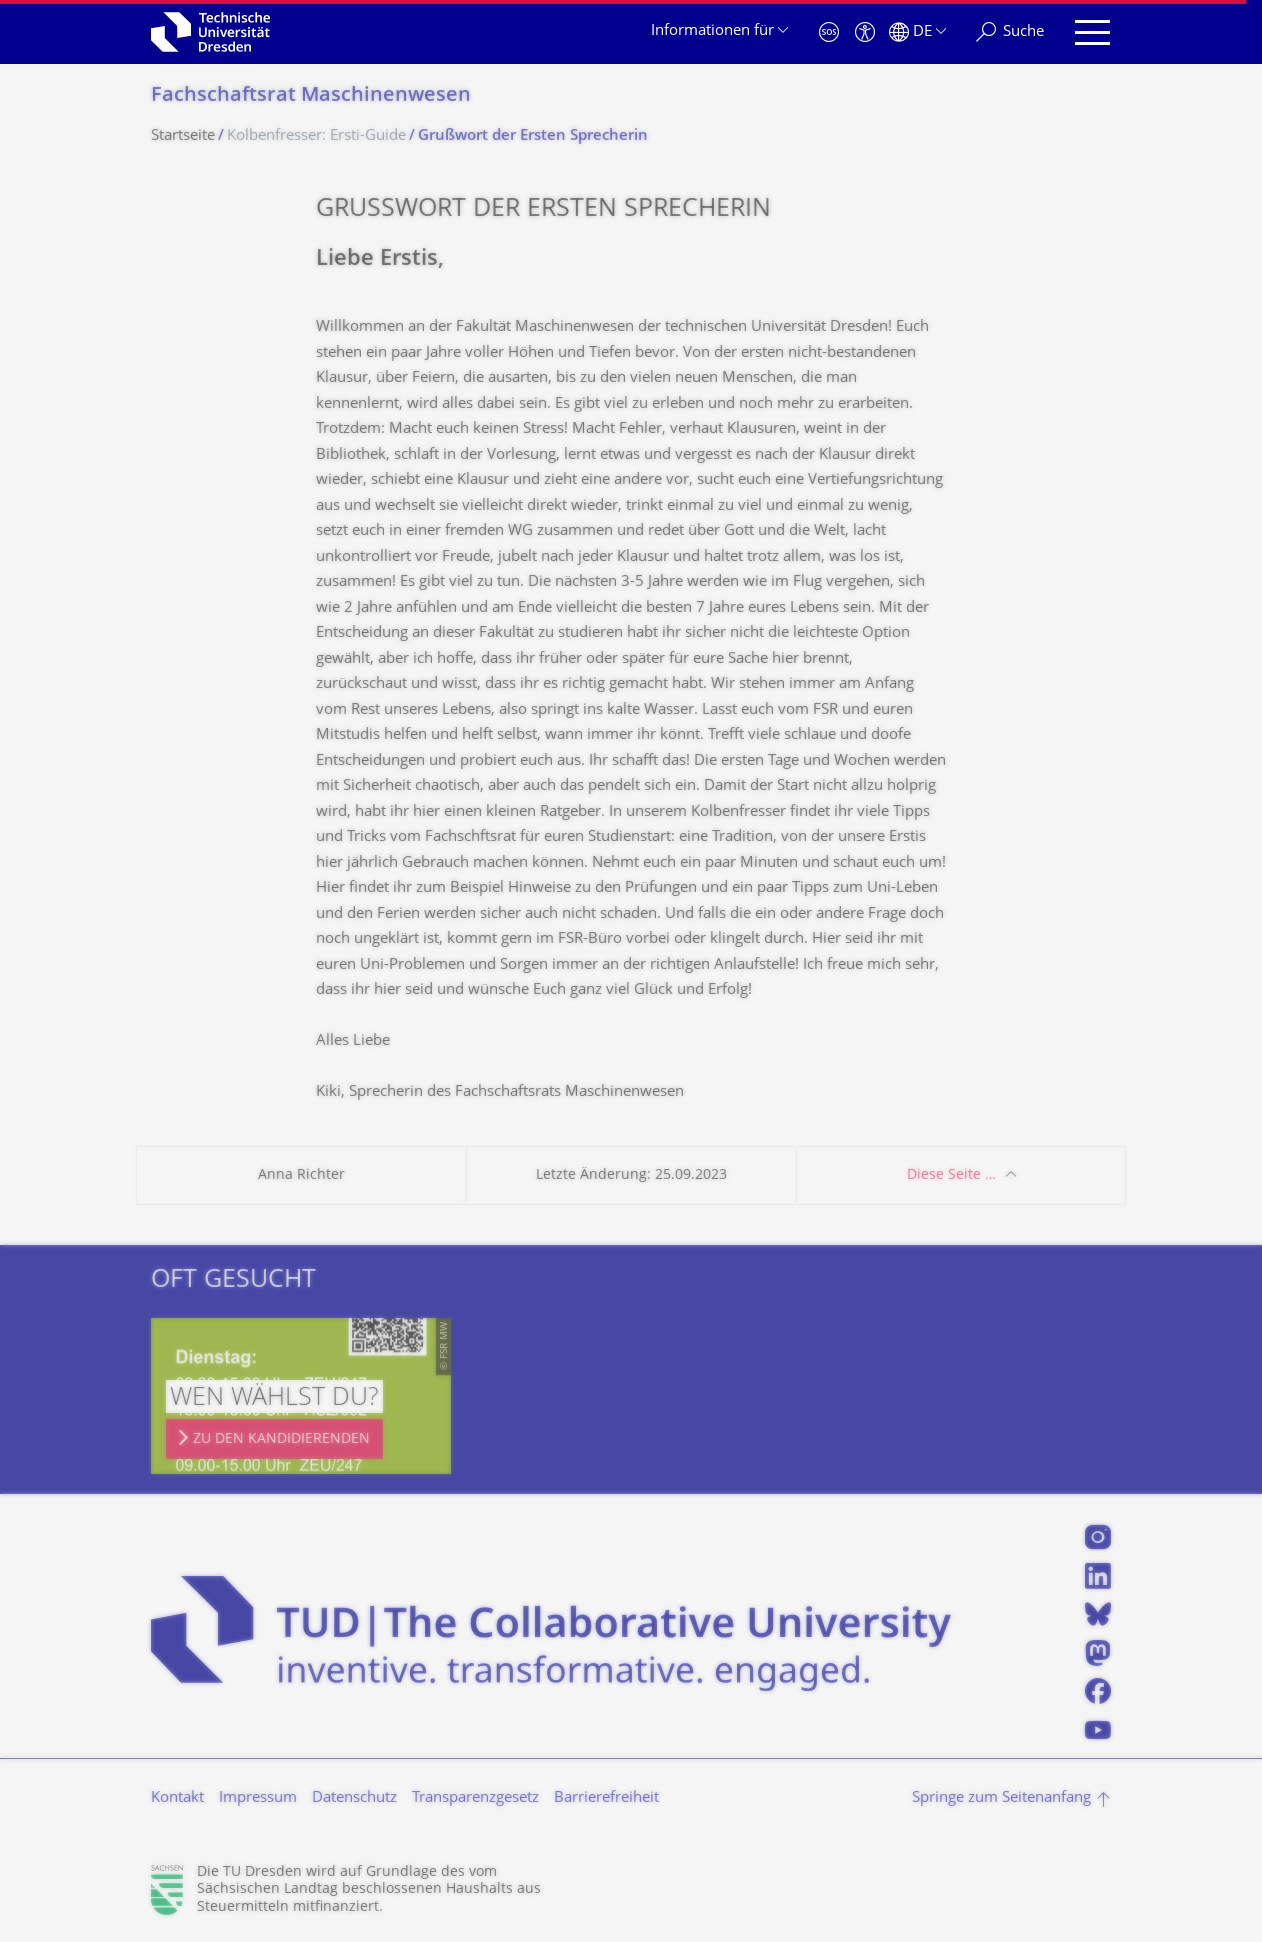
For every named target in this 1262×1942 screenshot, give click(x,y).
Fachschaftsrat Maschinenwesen (311, 96)
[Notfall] (829, 32)
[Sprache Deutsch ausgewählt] (917, 32)
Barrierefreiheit (606, 1798)
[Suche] (1010, 32)
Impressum (258, 1798)
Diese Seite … (951, 1175)
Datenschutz (354, 1798)
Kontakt (177, 1798)
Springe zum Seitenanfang (1001, 1798)
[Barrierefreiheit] (865, 32)
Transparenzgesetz (475, 1798)
